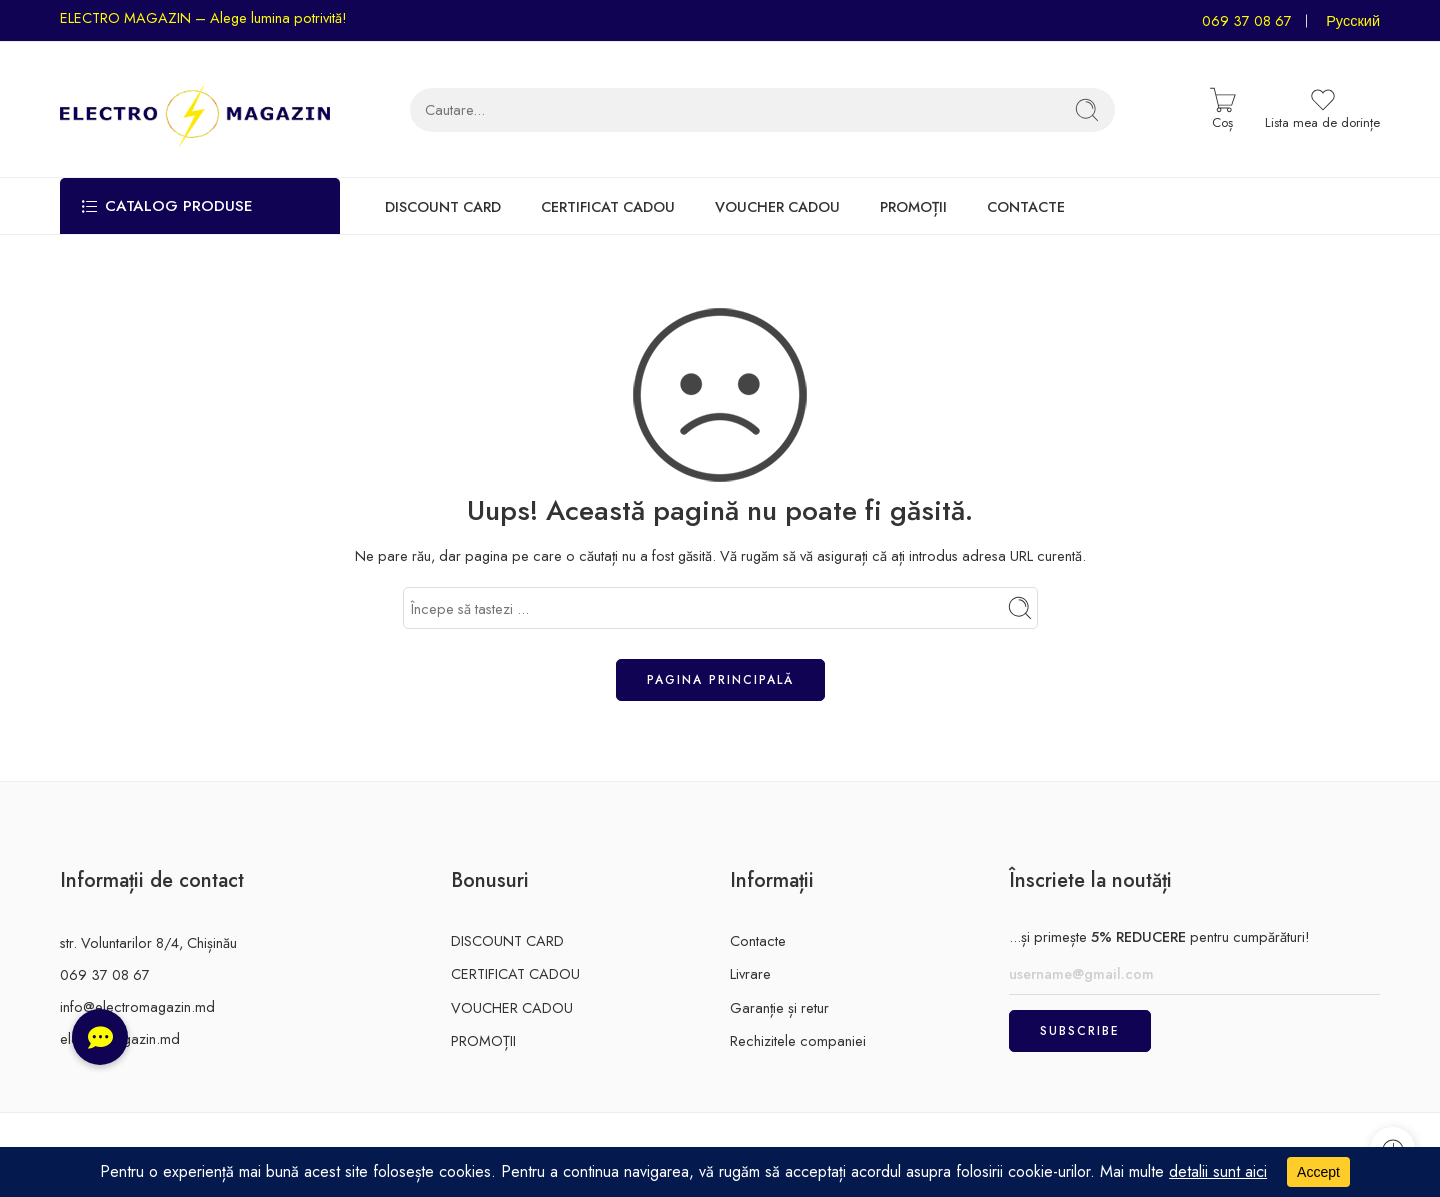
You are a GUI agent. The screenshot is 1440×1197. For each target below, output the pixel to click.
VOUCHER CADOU (777, 206)
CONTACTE (1026, 206)
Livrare (750, 973)
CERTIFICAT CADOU (608, 206)
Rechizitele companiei (798, 1040)
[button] (100, 1037)
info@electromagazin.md (137, 1006)
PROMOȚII (913, 206)
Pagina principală (720, 680)
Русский (1353, 20)
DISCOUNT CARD (443, 206)
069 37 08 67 (1247, 20)
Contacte (758, 940)
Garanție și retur (779, 1007)
